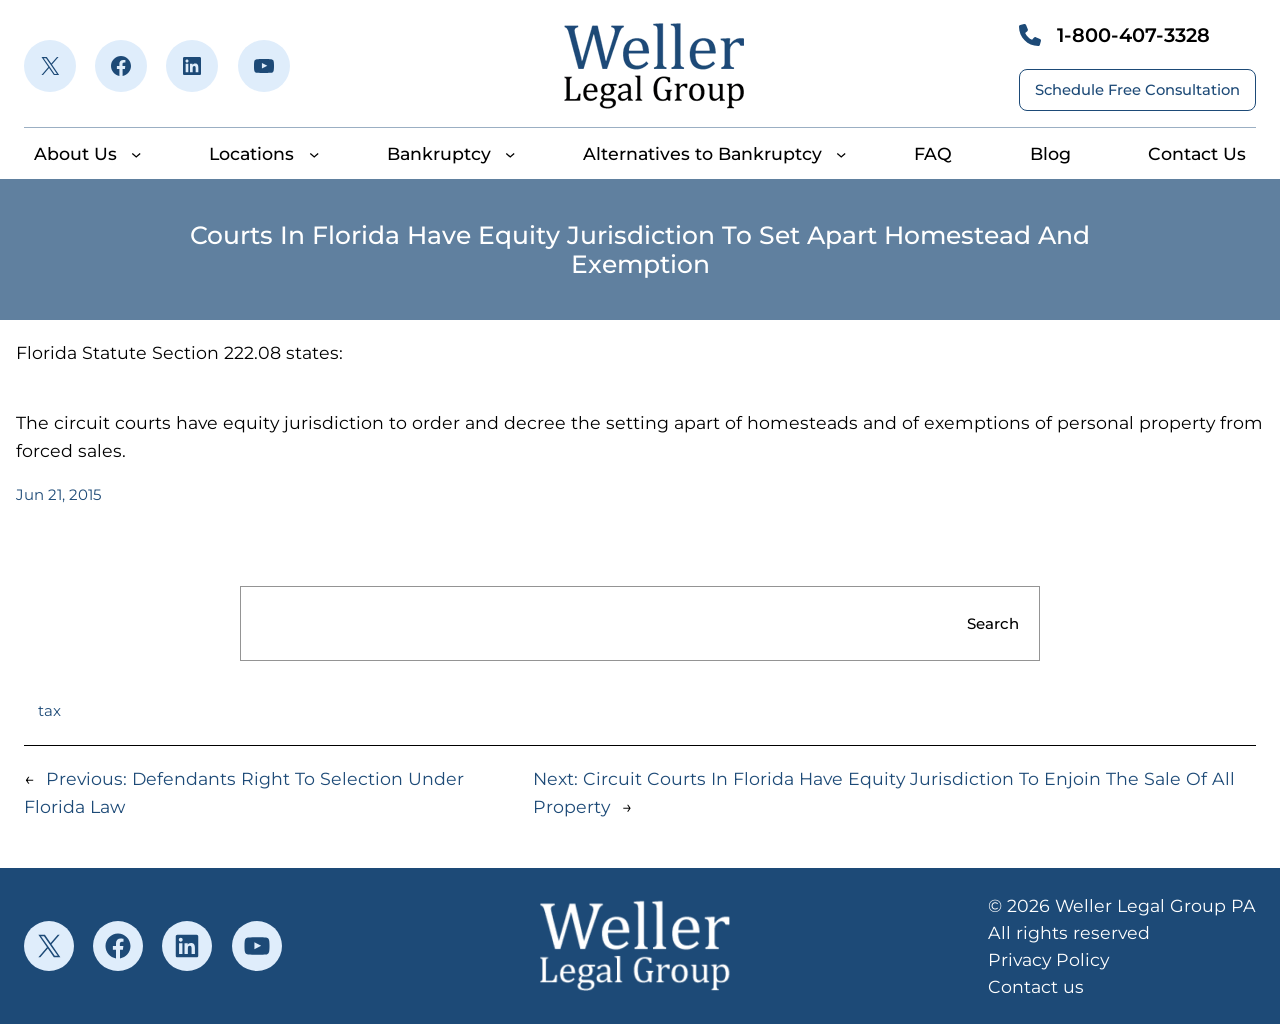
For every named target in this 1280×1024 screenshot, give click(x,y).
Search (993, 623)
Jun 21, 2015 (58, 494)
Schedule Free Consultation (1137, 90)
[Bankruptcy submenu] (510, 154)
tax (49, 710)
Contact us (1036, 986)
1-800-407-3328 (1133, 35)
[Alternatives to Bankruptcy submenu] (841, 154)
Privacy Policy (1048, 959)
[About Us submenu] (136, 154)
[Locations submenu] (314, 154)
